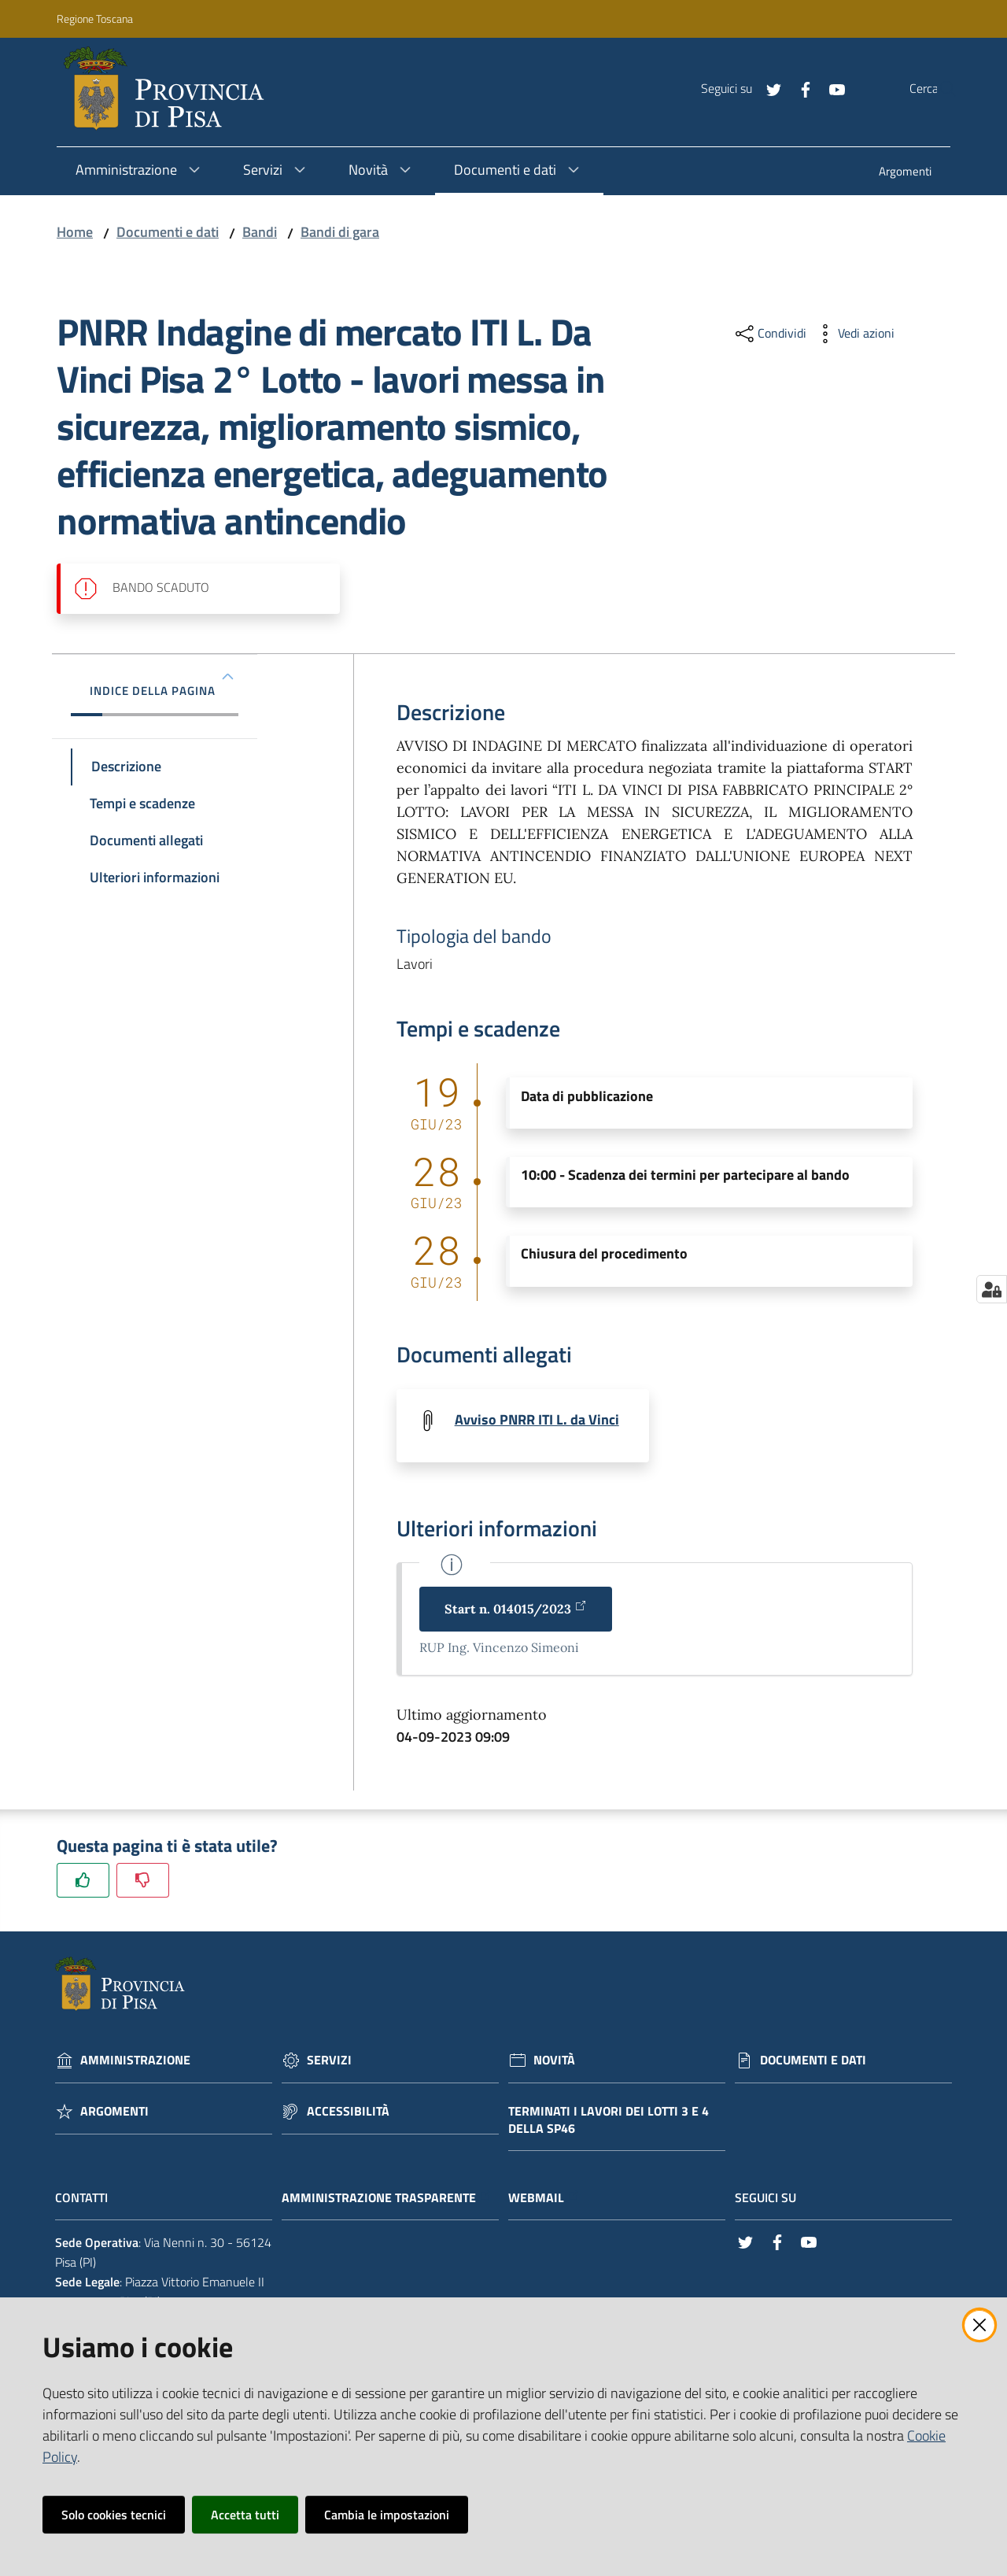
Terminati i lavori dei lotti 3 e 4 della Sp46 (608, 2121)
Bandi (259, 231)
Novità (554, 2062)
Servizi (329, 2062)
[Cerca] (938, 89)
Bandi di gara (340, 231)
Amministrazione (135, 2062)
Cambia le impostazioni (386, 2514)
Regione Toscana (95, 18)
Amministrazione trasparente (387, 2199)
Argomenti (114, 2113)
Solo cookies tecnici (113, 2514)
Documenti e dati (167, 231)
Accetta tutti (245, 2514)
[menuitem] (905, 172)
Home (75, 231)
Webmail (544, 2199)
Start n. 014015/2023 (515, 1609)
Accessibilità (348, 2113)
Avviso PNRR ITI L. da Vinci (537, 1419)
